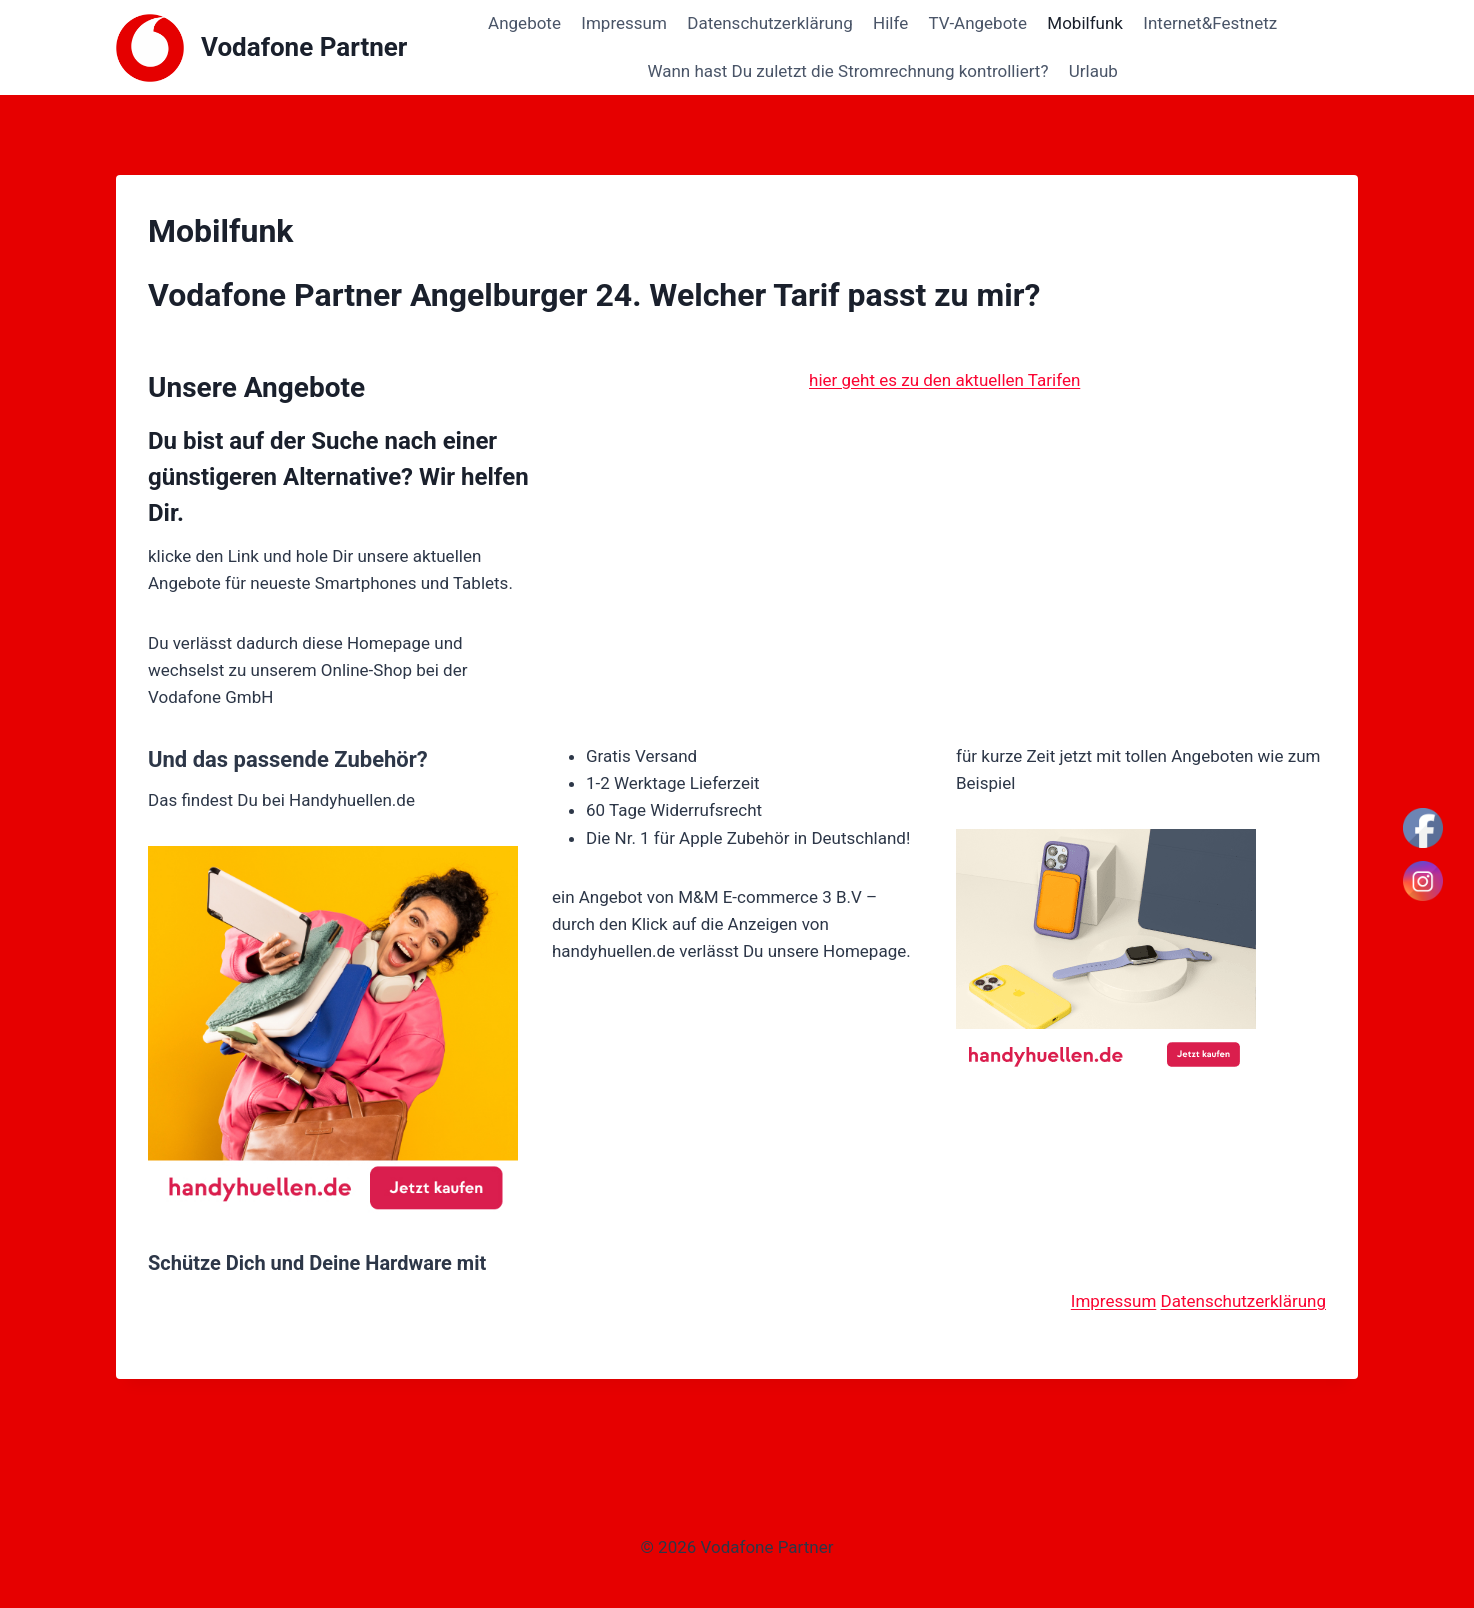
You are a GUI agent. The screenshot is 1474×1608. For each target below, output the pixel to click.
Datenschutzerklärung (769, 23)
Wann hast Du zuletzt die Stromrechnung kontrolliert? (847, 71)
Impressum (624, 23)
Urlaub (1093, 71)
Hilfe (890, 23)
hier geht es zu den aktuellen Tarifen (944, 380)
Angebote (524, 23)
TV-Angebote (978, 23)
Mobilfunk (1085, 23)
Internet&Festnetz (1210, 23)
